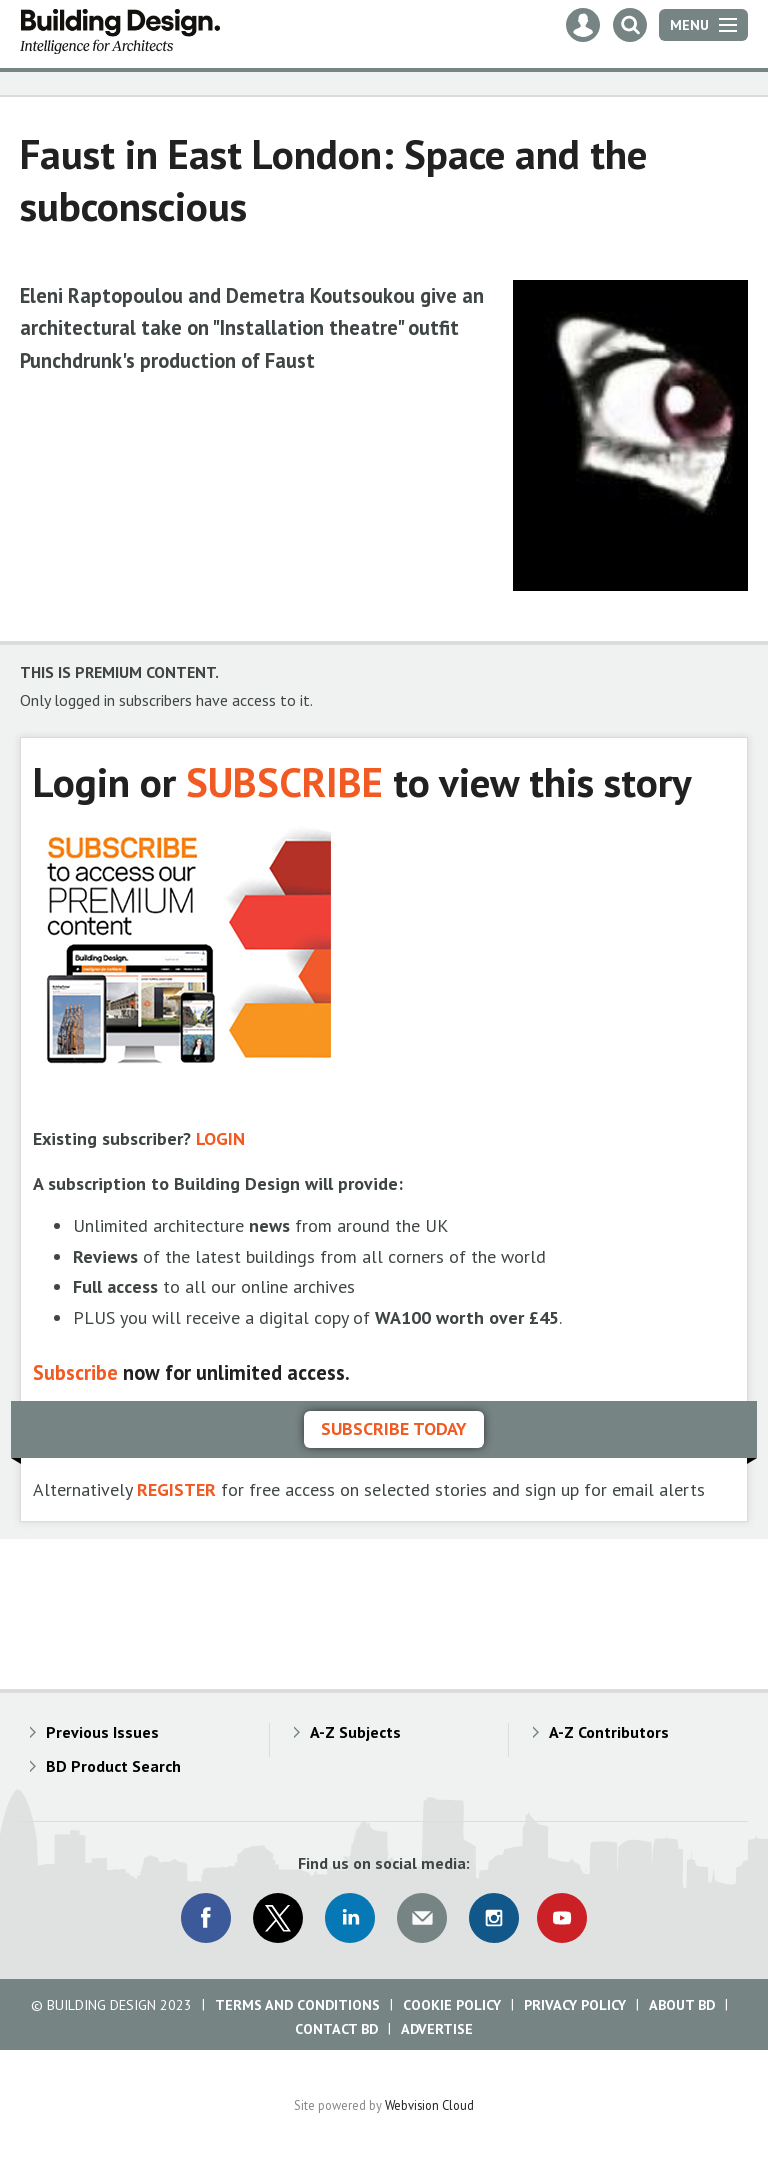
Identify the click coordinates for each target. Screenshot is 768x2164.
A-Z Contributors (609, 1732)
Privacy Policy (575, 2005)
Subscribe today (394, 1428)
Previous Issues (102, 1732)
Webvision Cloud (429, 2105)
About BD (682, 2005)
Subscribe (75, 1372)
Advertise (437, 2029)
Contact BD (336, 2029)
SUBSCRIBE (284, 781)
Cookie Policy (452, 2005)
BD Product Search (113, 1766)
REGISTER (176, 1489)
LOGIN (220, 1138)
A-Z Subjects (355, 1732)
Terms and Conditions (297, 2005)
